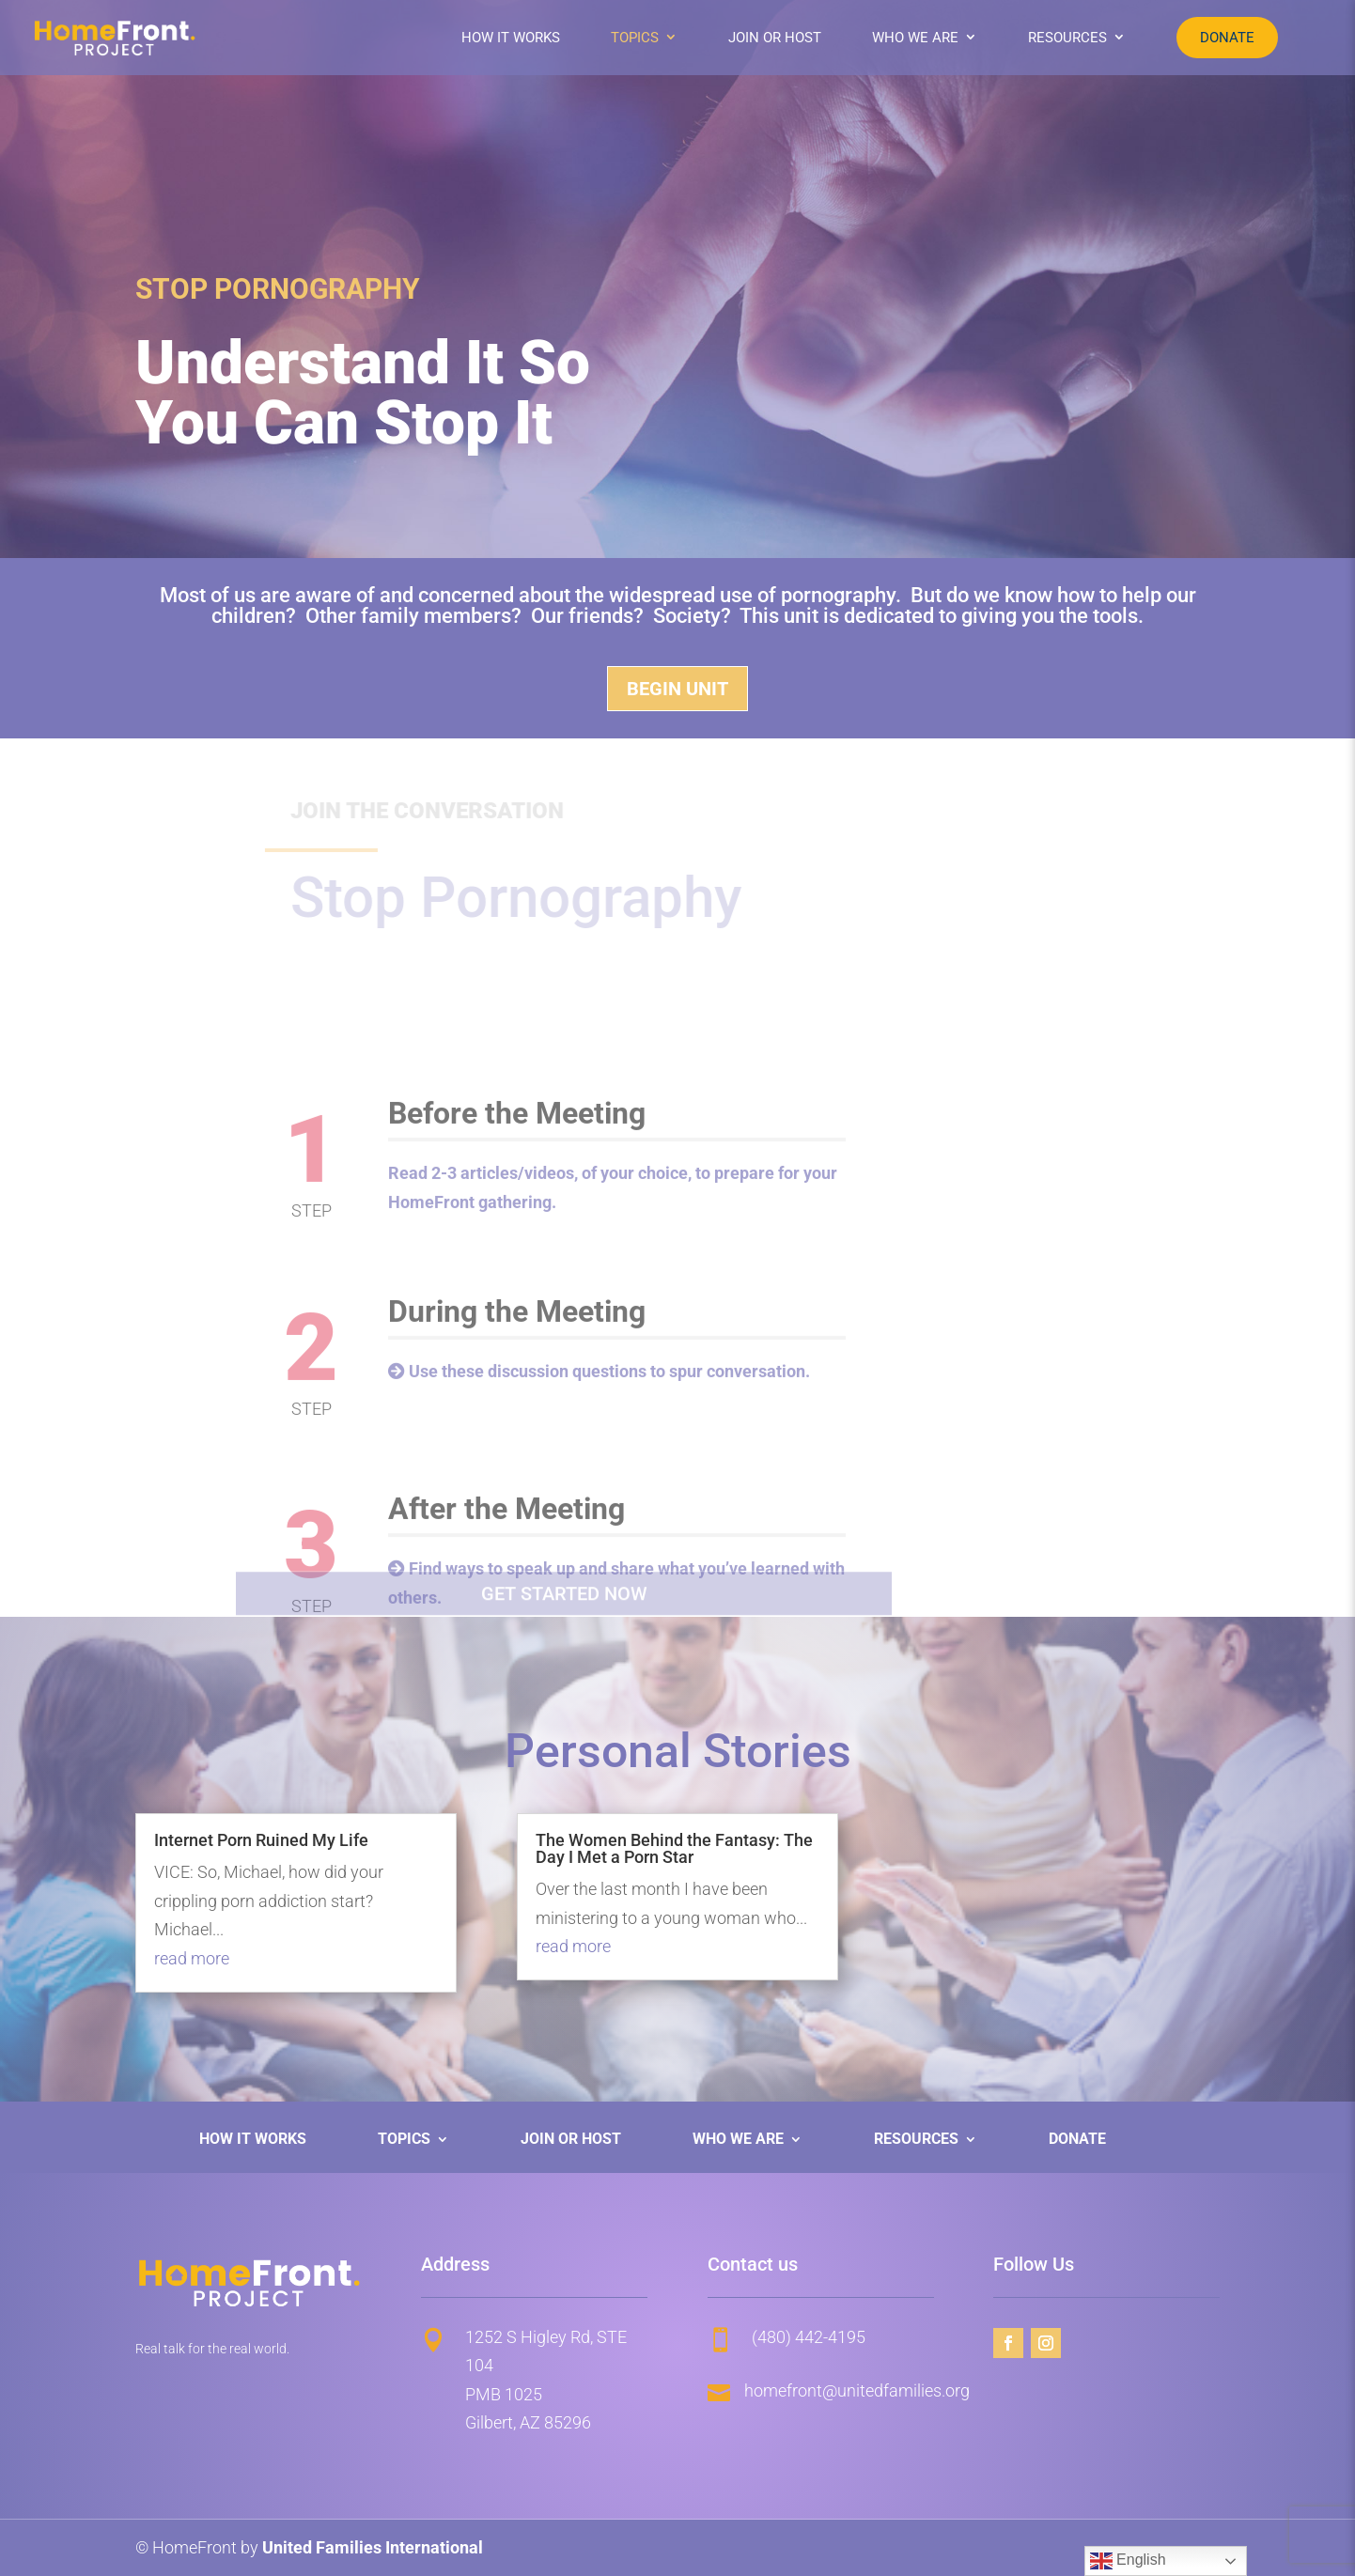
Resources (1067, 37)
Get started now (564, 1611)
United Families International (372, 2547)
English (1128, 2561)
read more (191, 1958)
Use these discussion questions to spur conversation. (609, 1435)
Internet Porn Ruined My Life (261, 1840)
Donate (1227, 37)
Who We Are (915, 37)
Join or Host (774, 37)
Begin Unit (677, 688)
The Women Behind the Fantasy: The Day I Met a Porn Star (674, 1848)
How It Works (510, 37)
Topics (635, 37)
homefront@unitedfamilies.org (857, 2390)
